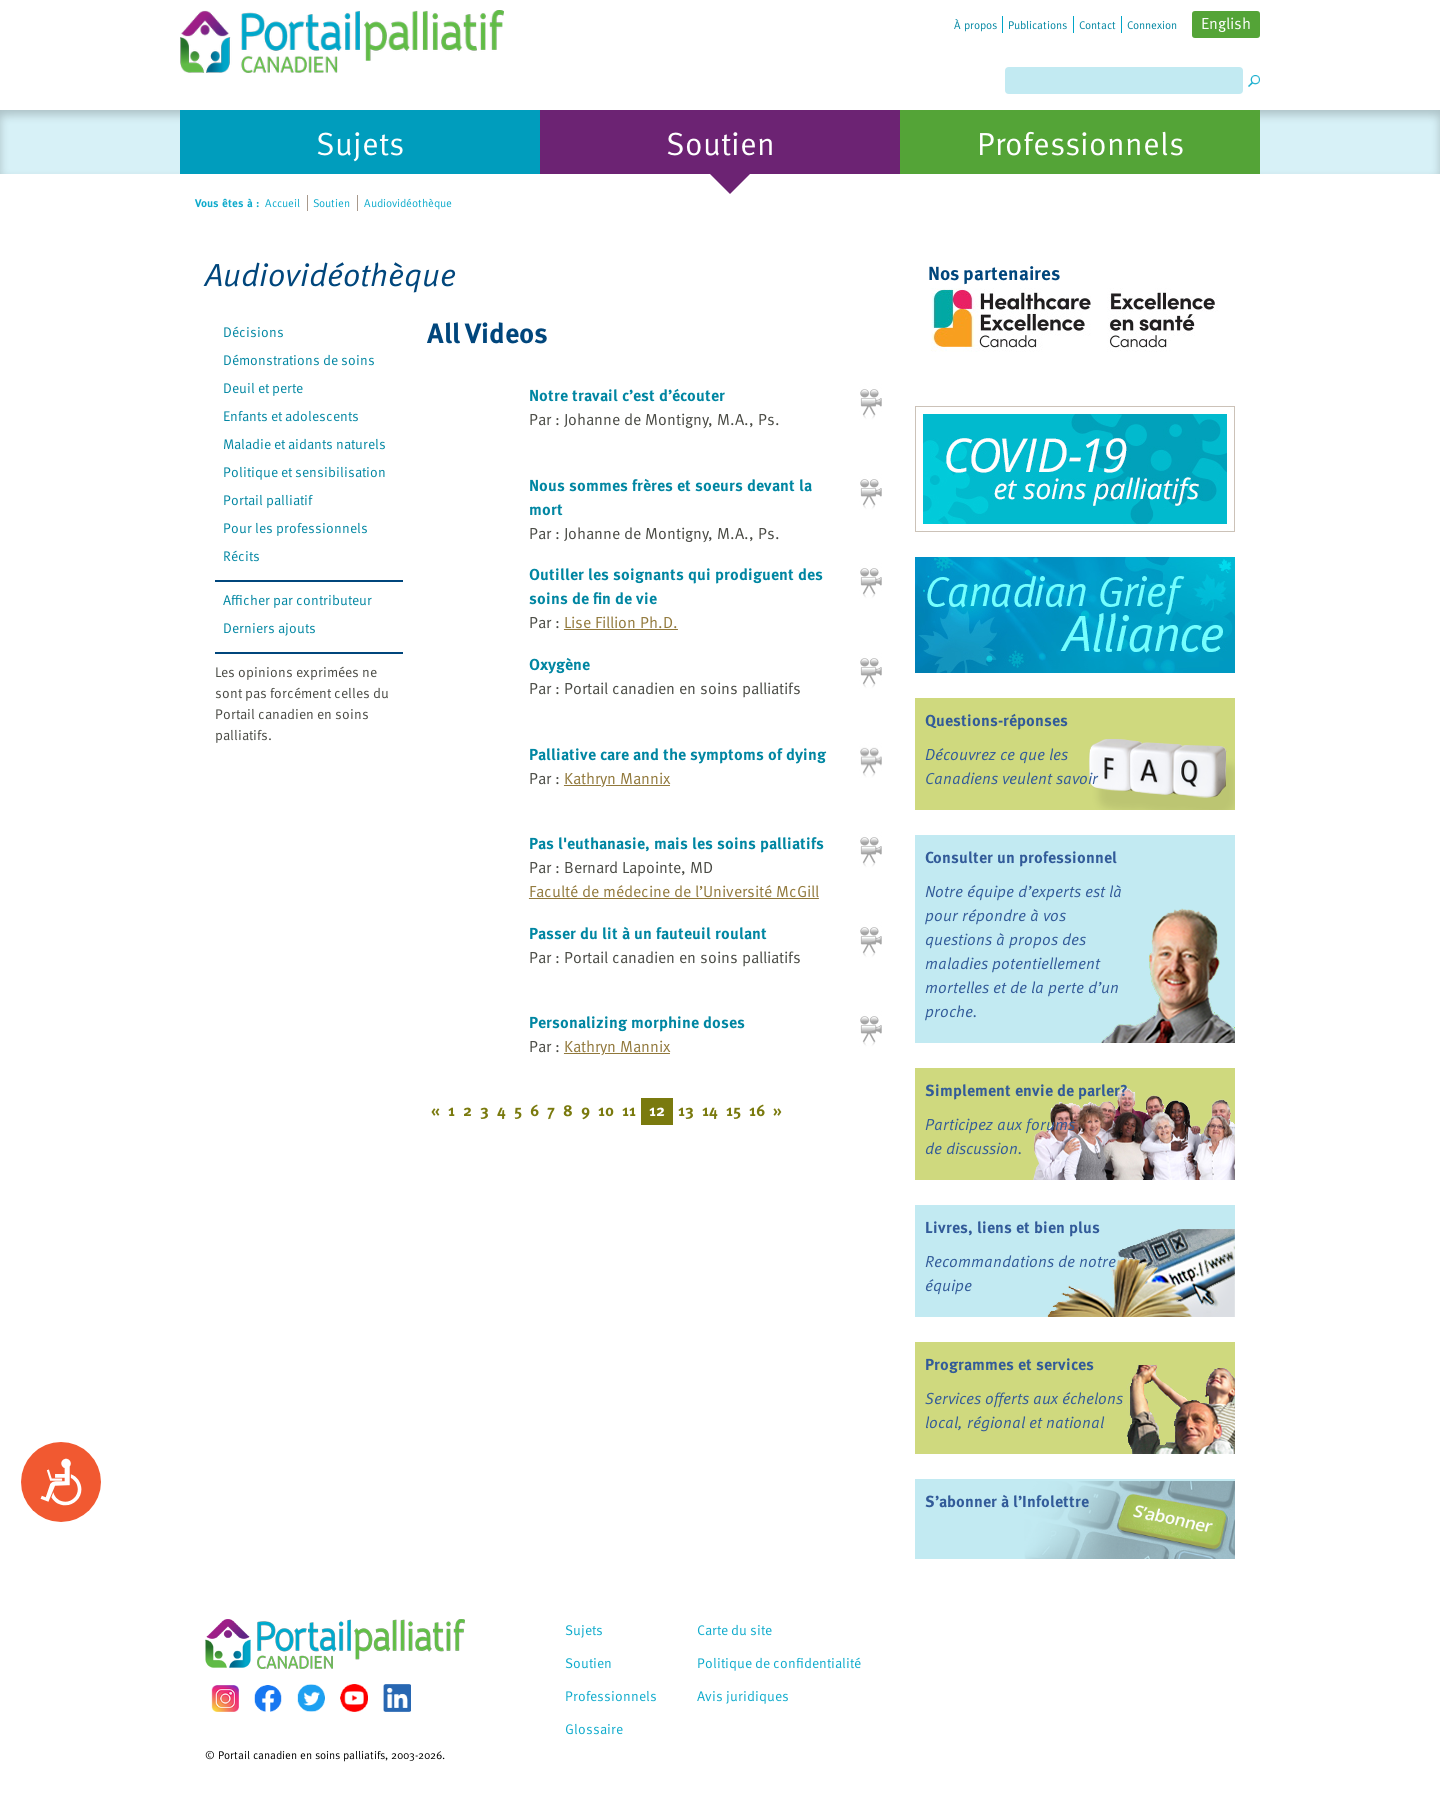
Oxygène (559, 664)
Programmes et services (1009, 1364)
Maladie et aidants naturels (304, 443)
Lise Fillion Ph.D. (621, 622)
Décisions (253, 331)
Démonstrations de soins (299, 359)
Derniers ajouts (269, 627)
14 (710, 1110)
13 (686, 1110)
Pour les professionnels (295, 527)
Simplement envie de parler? (1026, 1090)
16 (757, 1110)
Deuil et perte (263, 387)
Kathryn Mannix (617, 778)
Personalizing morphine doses (637, 1022)
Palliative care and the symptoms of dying (677, 754)
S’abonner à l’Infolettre (1007, 1501)
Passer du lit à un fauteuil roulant (648, 933)
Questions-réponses (996, 720)
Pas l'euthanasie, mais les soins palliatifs (676, 843)
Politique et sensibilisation (304, 471)
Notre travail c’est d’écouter (627, 395)
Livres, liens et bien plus (1012, 1227)
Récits (241, 555)
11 (629, 1110)
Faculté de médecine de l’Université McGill (674, 891)
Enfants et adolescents (291, 415)
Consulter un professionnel (1021, 857)
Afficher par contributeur (297, 599)
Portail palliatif (267, 499)
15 (733, 1110)
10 (606, 1110)
